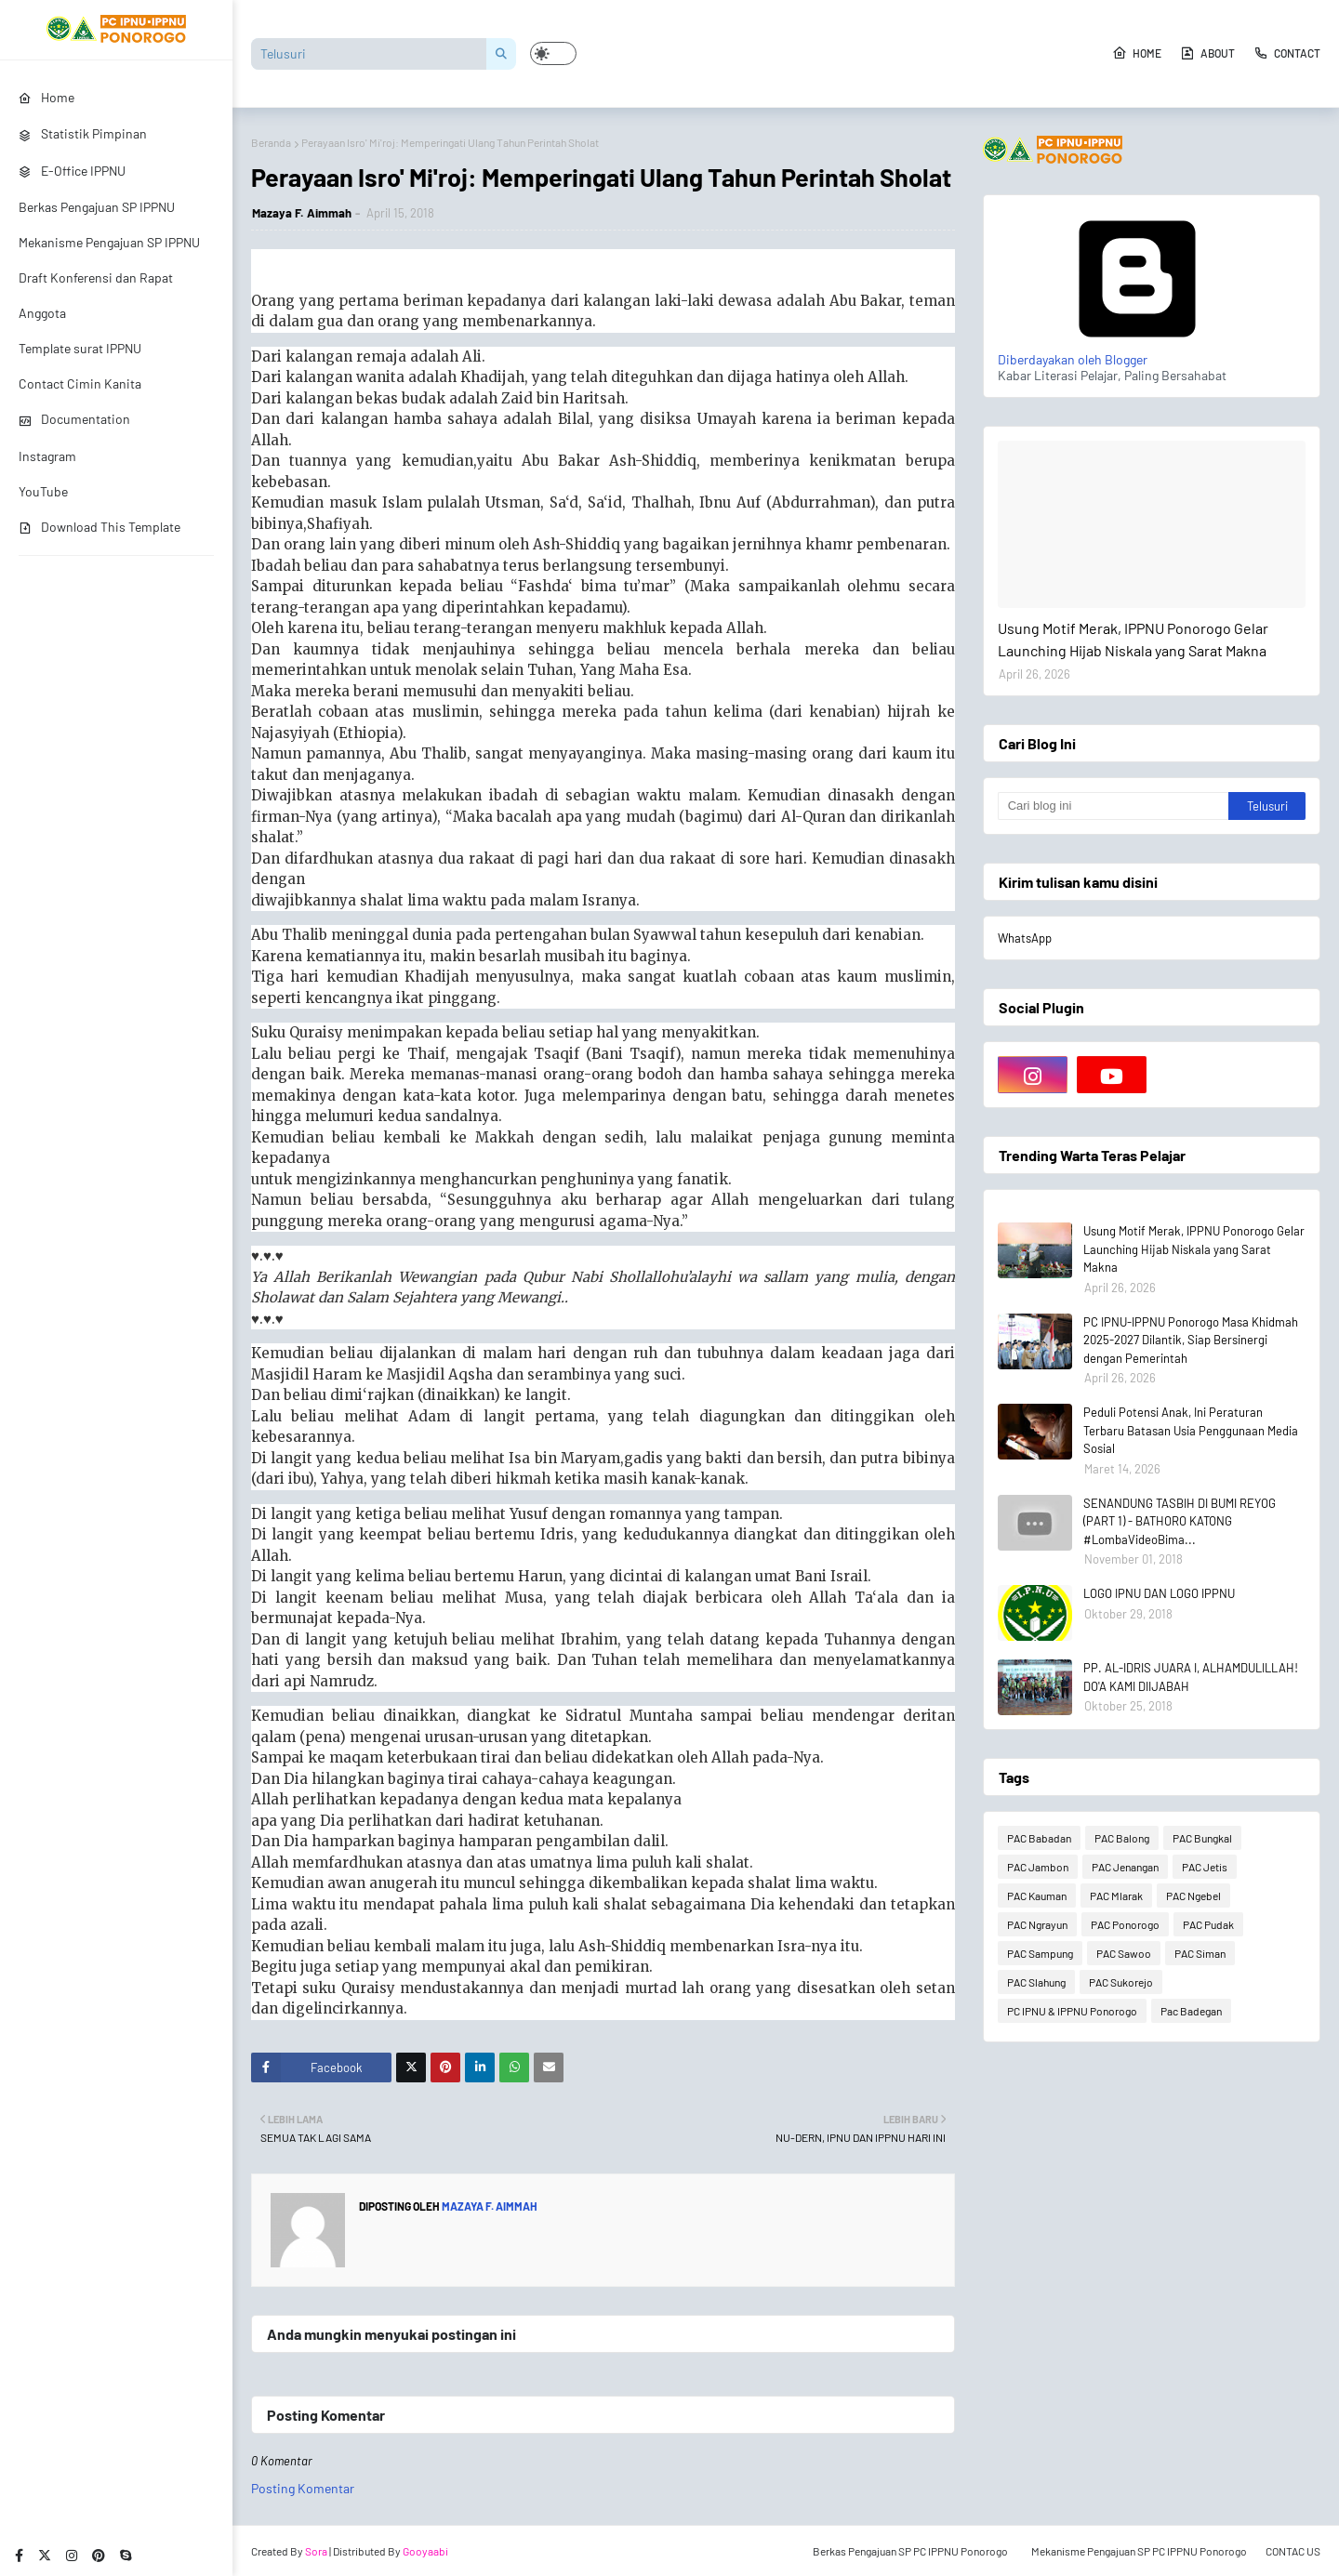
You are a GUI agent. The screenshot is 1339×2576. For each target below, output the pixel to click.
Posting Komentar (302, 2488)
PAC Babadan (1039, 1837)
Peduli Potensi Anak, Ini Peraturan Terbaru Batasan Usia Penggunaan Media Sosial (1190, 1430)
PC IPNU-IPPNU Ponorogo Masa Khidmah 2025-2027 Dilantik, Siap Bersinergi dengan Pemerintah (1190, 1340)
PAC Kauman (1037, 1895)
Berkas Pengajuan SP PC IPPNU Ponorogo (910, 2550)
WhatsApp (1025, 938)
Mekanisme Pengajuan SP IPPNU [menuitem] (109, 242)
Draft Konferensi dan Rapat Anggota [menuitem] (96, 295)
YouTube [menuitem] (43, 491)
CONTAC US (1293, 2550)
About (1207, 53)
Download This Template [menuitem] (99, 527)
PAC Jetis (1204, 1866)
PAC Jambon (1037, 1866)
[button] (553, 53)
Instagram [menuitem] (47, 456)
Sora (316, 2550)
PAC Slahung (1036, 1981)
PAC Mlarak (1116, 1895)
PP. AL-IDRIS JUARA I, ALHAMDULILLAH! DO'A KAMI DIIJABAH (1190, 1677)
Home (1136, 53)
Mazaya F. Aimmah (301, 212)
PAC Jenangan (1125, 1866)
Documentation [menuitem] (74, 419)
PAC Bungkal (1202, 1837)
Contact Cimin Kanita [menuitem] (80, 383)
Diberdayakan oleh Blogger (1137, 351)
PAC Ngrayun (1037, 1924)
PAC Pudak (1208, 1924)
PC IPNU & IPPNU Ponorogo (1072, 2010)
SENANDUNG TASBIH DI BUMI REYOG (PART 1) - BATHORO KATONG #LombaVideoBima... (1179, 1521)
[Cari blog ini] (1113, 806)
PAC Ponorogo (1125, 1924)
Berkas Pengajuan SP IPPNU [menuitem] (97, 207)
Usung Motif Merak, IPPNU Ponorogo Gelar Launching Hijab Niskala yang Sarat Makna (1133, 639)
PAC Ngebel (1193, 1895)
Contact (1286, 53)
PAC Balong (1121, 1837)
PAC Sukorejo (1121, 1981)
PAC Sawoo (1123, 1953)
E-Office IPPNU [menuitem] (72, 170)
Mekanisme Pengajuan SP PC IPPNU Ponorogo (1139, 2550)
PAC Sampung (1040, 1953)
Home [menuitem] (46, 97)
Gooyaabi (425, 2550)
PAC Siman (1200, 1953)
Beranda (271, 142)
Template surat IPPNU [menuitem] (80, 348)
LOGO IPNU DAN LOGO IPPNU (1159, 1593)
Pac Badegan (1191, 2010)
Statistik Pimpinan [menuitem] (83, 133)
